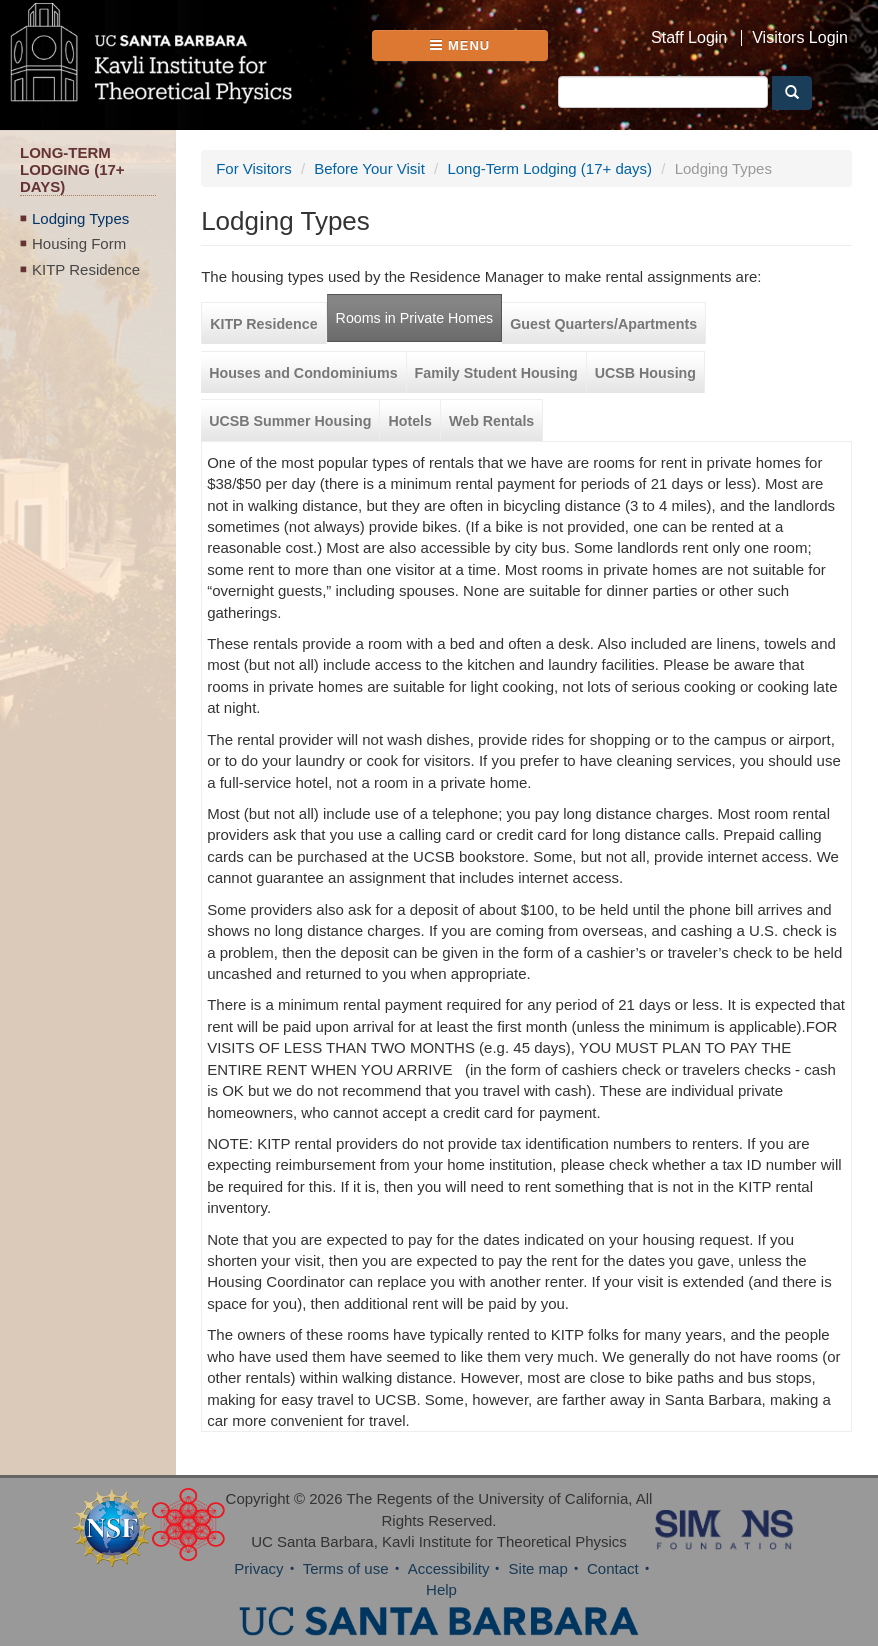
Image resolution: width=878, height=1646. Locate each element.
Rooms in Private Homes (415, 318)
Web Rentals (491, 421)
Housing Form (79, 243)
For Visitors (254, 168)
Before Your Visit (369, 168)
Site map (538, 1568)
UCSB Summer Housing (290, 421)
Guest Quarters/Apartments (603, 324)
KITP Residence (86, 269)
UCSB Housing (645, 373)
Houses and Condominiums (303, 373)
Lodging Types (80, 218)
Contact (613, 1568)
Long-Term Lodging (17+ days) (549, 168)
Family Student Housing (496, 373)
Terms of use (346, 1568)
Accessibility (449, 1568)
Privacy (258, 1568)
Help (441, 1589)
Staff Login (689, 38)
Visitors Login (800, 38)
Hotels (410, 421)
